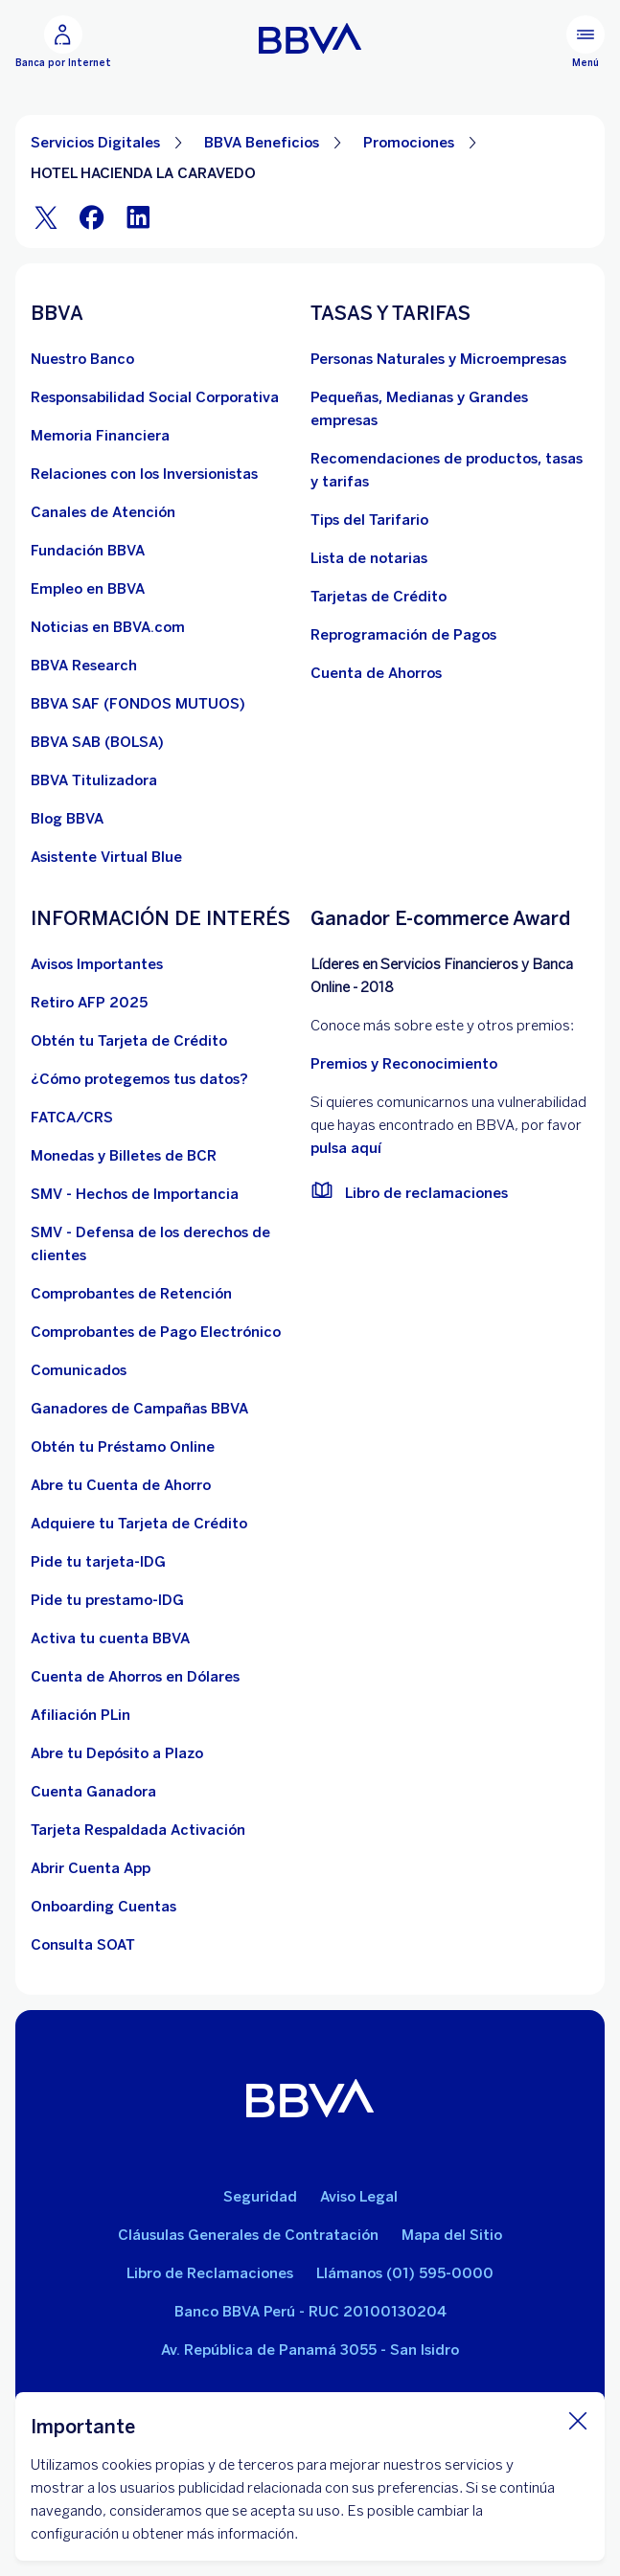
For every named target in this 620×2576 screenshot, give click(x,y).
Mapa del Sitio (452, 2235)
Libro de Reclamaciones (209, 2273)
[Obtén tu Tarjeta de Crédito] (129, 1040)
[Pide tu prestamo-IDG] (107, 1600)
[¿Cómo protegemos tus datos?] (139, 1079)
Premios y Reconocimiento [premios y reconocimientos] (403, 1064)
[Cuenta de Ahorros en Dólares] (135, 1676)
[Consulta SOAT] (83, 1944)
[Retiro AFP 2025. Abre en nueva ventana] (89, 1002)
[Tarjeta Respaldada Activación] (138, 1830)
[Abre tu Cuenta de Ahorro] (121, 1485)
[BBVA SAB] (97, 742)
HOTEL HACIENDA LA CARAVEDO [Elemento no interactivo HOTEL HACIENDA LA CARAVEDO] (143, 173)
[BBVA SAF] (138, 703)
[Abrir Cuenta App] (90, 1868)
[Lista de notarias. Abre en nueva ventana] (368, 558)
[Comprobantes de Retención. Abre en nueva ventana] (131, 1293)
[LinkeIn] (138, 217)
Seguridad (260, 2196)
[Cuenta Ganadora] (93, 1791)
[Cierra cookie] (577, 2419)
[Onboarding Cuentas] (103, 1906)
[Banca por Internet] (63, 42)
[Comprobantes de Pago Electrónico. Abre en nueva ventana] (156, 1332)
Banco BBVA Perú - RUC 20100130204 (310, 2311)
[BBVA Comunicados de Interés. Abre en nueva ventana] (78, 1370)
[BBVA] (310, 2101)
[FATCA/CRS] (72, 1117)
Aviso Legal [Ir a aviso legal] (359, 2196)
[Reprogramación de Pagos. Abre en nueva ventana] (403, 634)
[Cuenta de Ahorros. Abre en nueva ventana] (376, 673)
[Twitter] (46, 217)
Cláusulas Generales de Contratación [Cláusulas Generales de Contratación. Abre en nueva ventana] (248, 2235)
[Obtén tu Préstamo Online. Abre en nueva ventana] (123, 1446)
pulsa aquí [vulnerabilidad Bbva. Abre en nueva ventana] (345, 1148)
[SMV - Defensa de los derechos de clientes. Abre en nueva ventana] (170, 1244)
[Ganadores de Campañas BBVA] (139, 1408)
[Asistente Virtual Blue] (106, 857)
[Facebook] (92, 217)
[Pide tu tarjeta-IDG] (98, 1561)
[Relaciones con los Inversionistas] (144, 474)
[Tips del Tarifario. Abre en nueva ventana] (369, 519)
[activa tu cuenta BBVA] (110, 1638)
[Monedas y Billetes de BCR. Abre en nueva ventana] (124, 1155)
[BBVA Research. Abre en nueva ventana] (84, 665)
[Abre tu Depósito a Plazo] (117, 1753)
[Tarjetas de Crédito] (378, 596)
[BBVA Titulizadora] (94, 780)
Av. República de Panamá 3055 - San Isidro (310, 2350)
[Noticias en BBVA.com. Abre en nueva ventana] (108, 627)
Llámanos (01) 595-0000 (405, 2273)
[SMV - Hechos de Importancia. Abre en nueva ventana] (135, 1194)
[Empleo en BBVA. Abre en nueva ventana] (88, 588)
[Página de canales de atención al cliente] (103, 512)
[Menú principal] (585, 42)
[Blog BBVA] (67, 818)
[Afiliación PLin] (80, 1715)
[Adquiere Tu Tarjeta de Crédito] (139, 1523)
